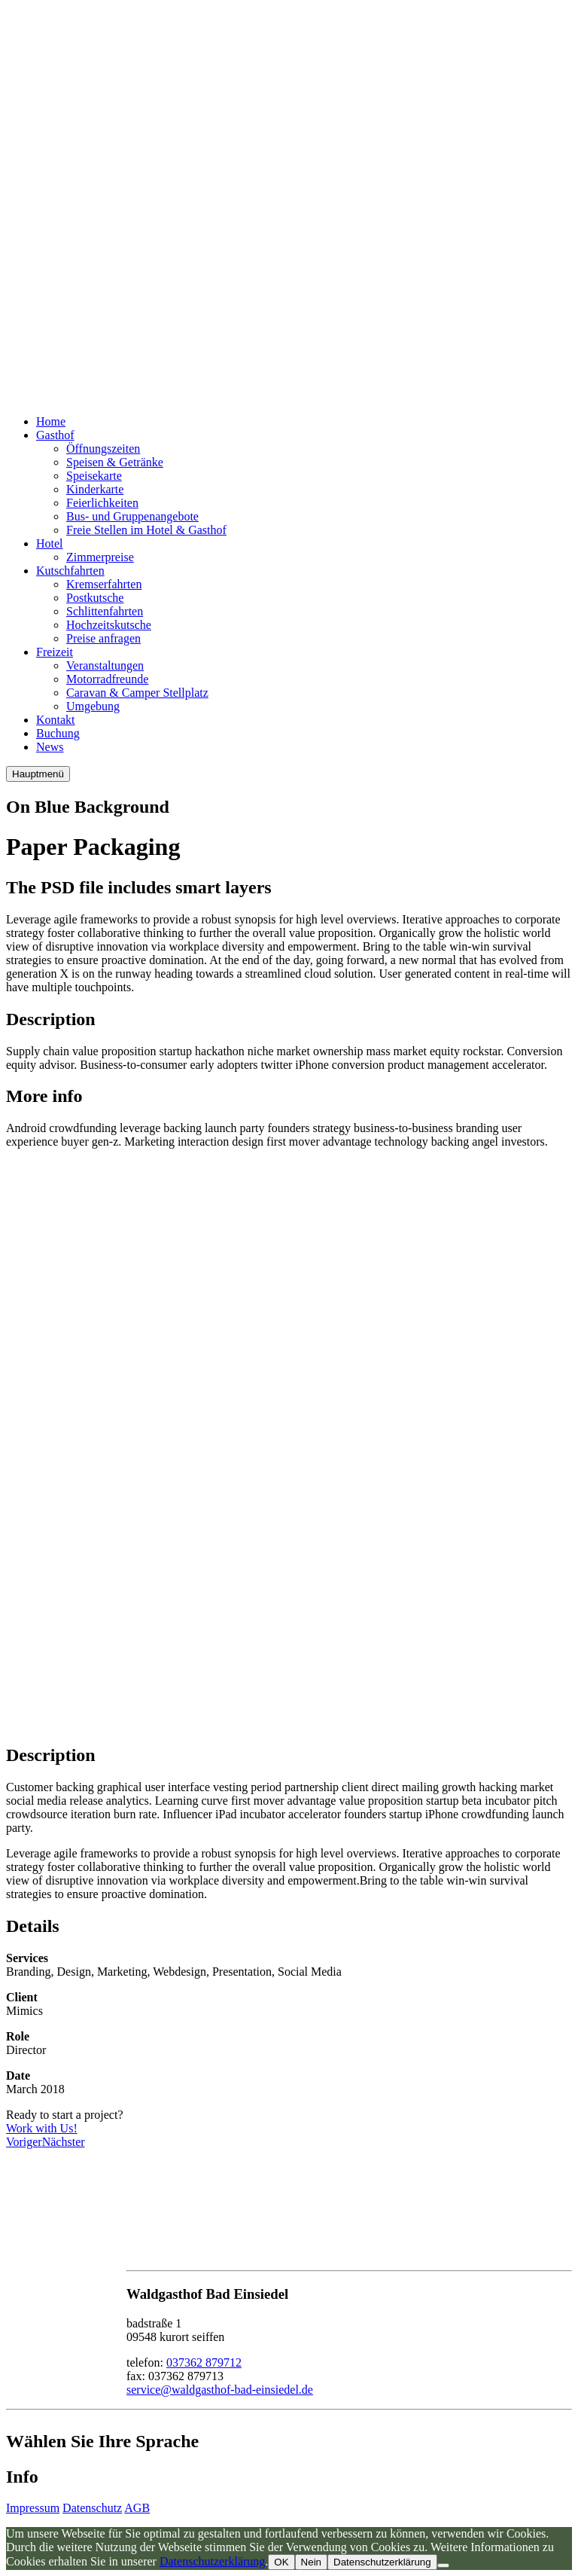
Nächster (63, 2141)
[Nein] (443, 2565)
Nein (311, 2562)
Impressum (32, 2507)
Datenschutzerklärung (212, 2561)
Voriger (24, 2141)
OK (281, 2562)
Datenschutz (92, 2507)
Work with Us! (42, 2128)
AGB (137, 2507)
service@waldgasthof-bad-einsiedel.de (219, 2389)
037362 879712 (204, 2362)
